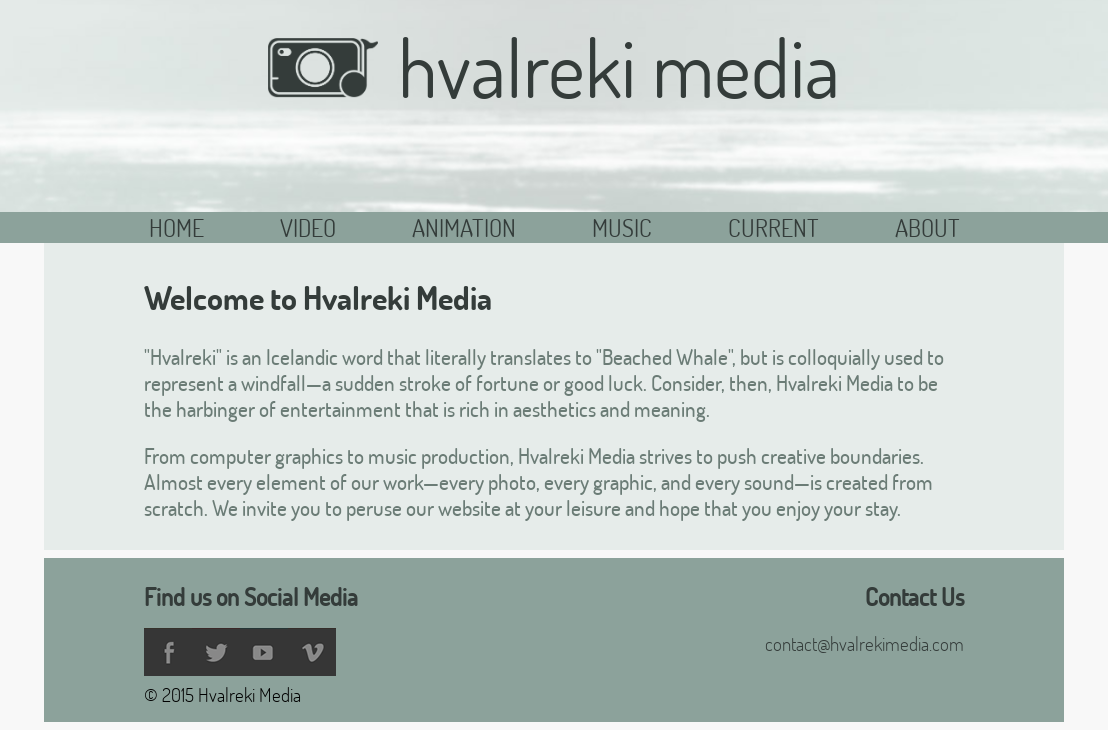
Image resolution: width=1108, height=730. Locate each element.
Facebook (168, 652)
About (927, 227)
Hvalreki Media (553, 67)
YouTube (264, 652)
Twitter (216, 652)
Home (176, 227)
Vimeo (312, 652)
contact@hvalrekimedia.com (864, 643)
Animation (464, 227)
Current (773, 227)
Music (622, 227)
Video (308, 227)
